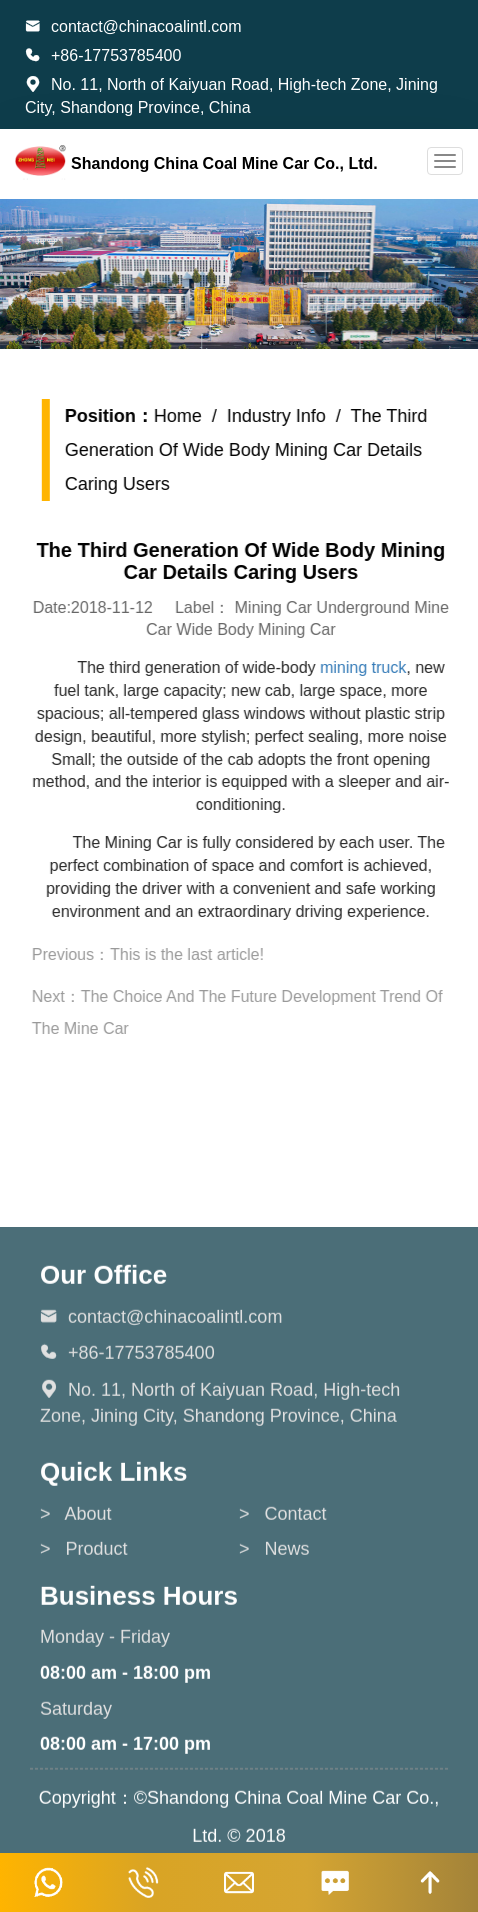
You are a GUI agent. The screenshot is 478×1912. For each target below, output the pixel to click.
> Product (84, 1700)
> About (76, 1665)
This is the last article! (200, 954)
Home (191, 416)
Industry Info (289, 416)
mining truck (376, 667)
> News (274, 1700)
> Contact (283, 1665)
